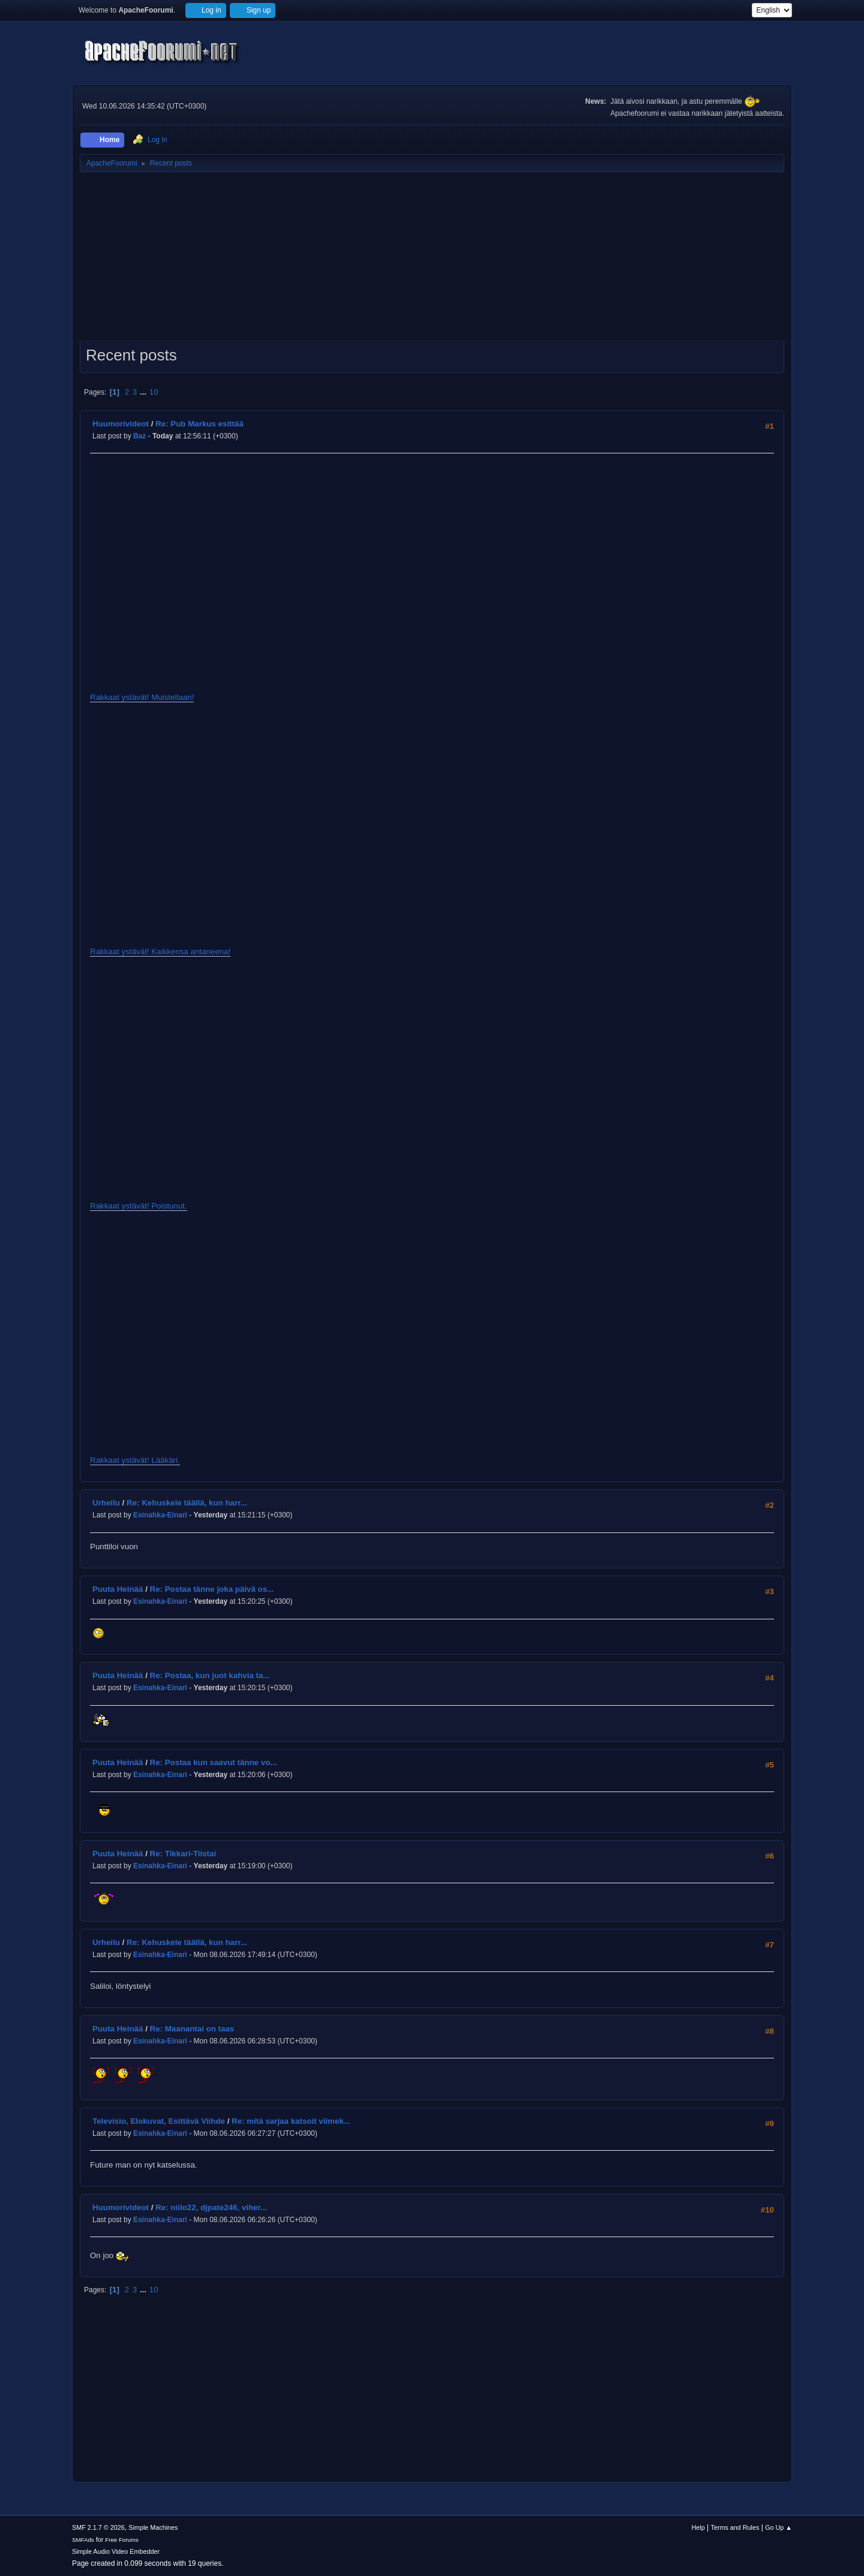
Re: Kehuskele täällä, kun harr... (187, 1502)
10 (153, 391)
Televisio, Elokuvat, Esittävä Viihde (158, 2121)
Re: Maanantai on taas (192, 2028)
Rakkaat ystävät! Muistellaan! (142, 697)
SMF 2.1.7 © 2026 (98, 2527)
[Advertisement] (432, 260)
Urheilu (106, 1502)
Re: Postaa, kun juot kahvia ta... (210, 1675)
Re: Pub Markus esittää (199, 423)
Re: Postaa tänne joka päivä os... (212, 1589)
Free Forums (122, 2539)
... (144, 391)
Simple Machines (153, 2527)
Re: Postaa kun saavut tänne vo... (213, 1762)
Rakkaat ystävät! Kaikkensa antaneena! (160, 951)
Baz (139, 436)
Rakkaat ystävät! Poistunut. (138, 1205)
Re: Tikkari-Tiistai (183, 1853)
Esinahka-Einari (160, 1515)
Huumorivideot (120, 423)
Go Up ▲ (778, 2527)
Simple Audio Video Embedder (116, 2551)
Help (698, 2527)
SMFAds (83, 2539)
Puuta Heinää (117, 1589)
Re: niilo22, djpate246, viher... (211, 2207)
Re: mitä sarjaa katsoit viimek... (291, 2121)
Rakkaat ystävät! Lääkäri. (135, 1460)
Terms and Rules (735, 2527)
